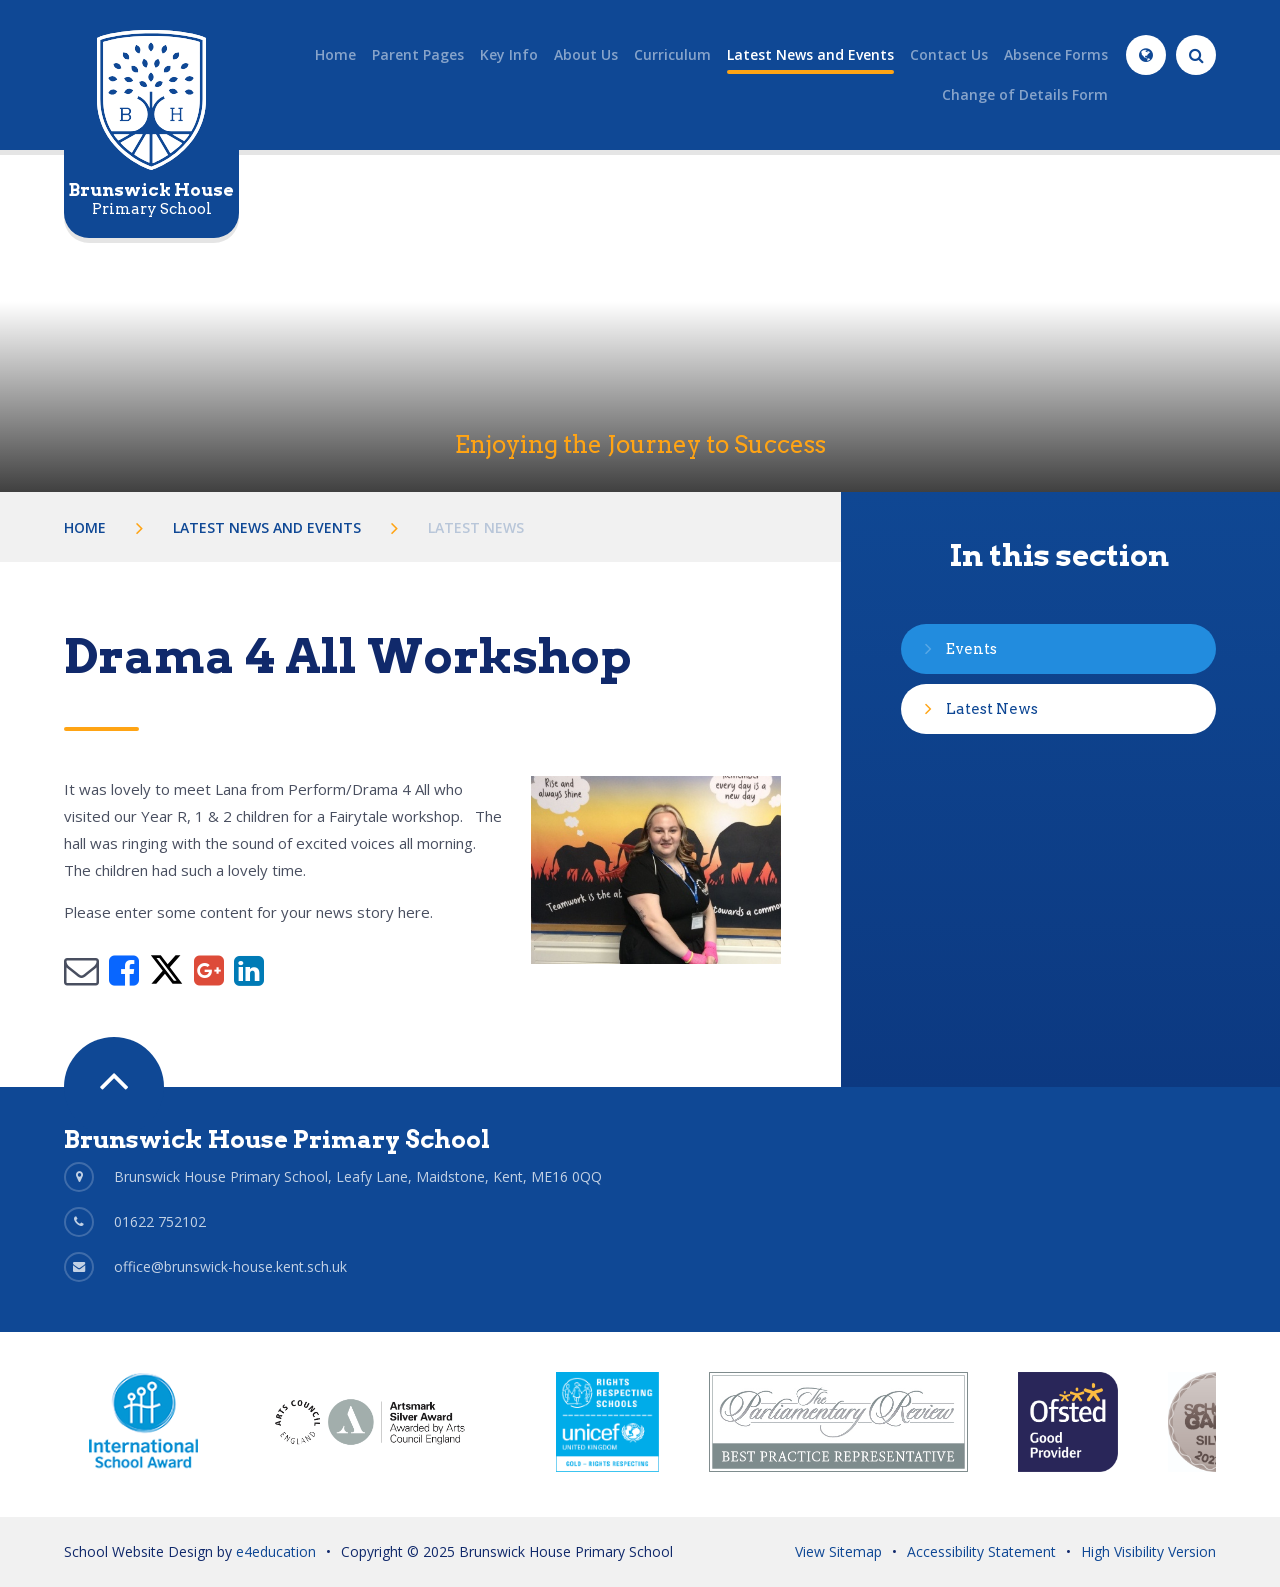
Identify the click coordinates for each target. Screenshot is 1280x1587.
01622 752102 (160, 1221)
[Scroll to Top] (114, 1087)
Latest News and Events (267, 527)
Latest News (476, 527)
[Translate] (1146, 55)
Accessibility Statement (981, 1551)
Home (85, 527)
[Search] (1196, 55)
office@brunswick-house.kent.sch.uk (230, 1266)
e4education (276, 1551)
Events (971, 649)
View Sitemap (838, 1551)
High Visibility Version (1148, 1551)
